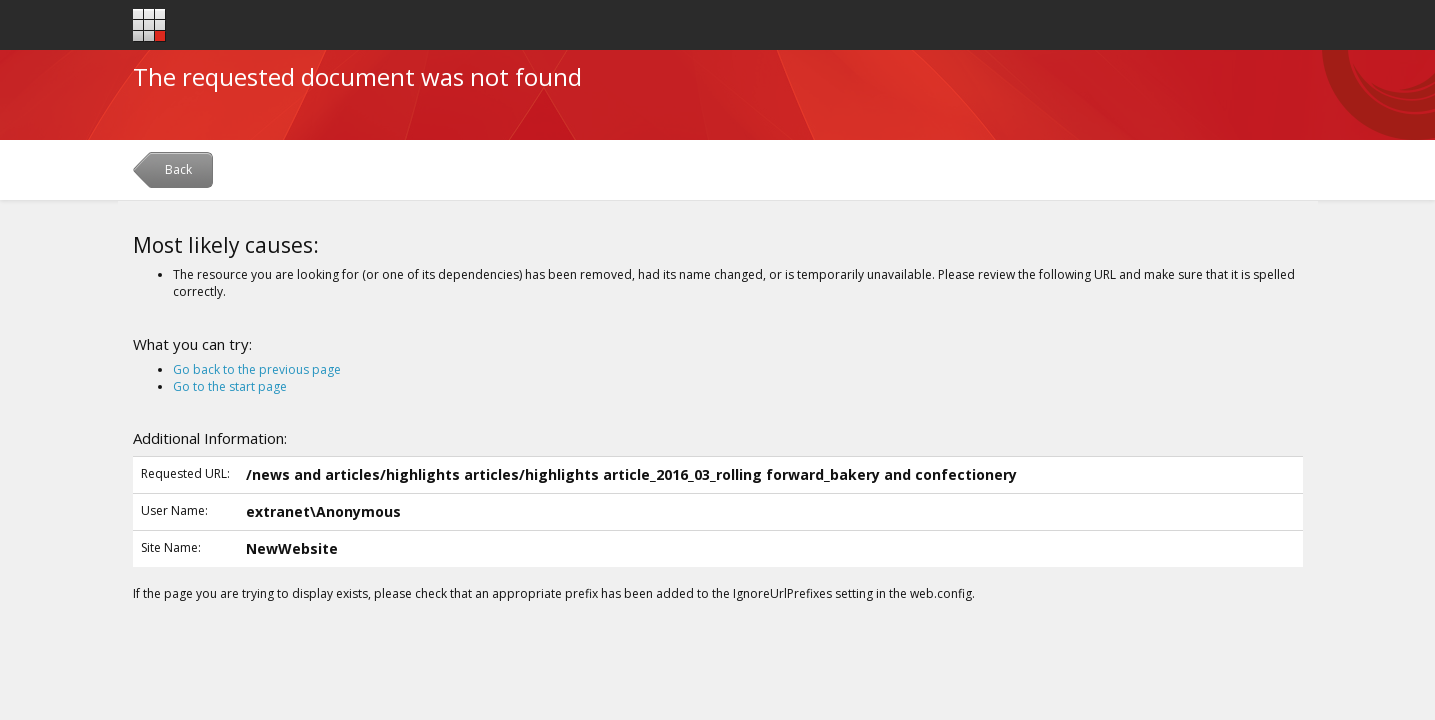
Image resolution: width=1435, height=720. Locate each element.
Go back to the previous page (257, 369)
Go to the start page (230, 386)
